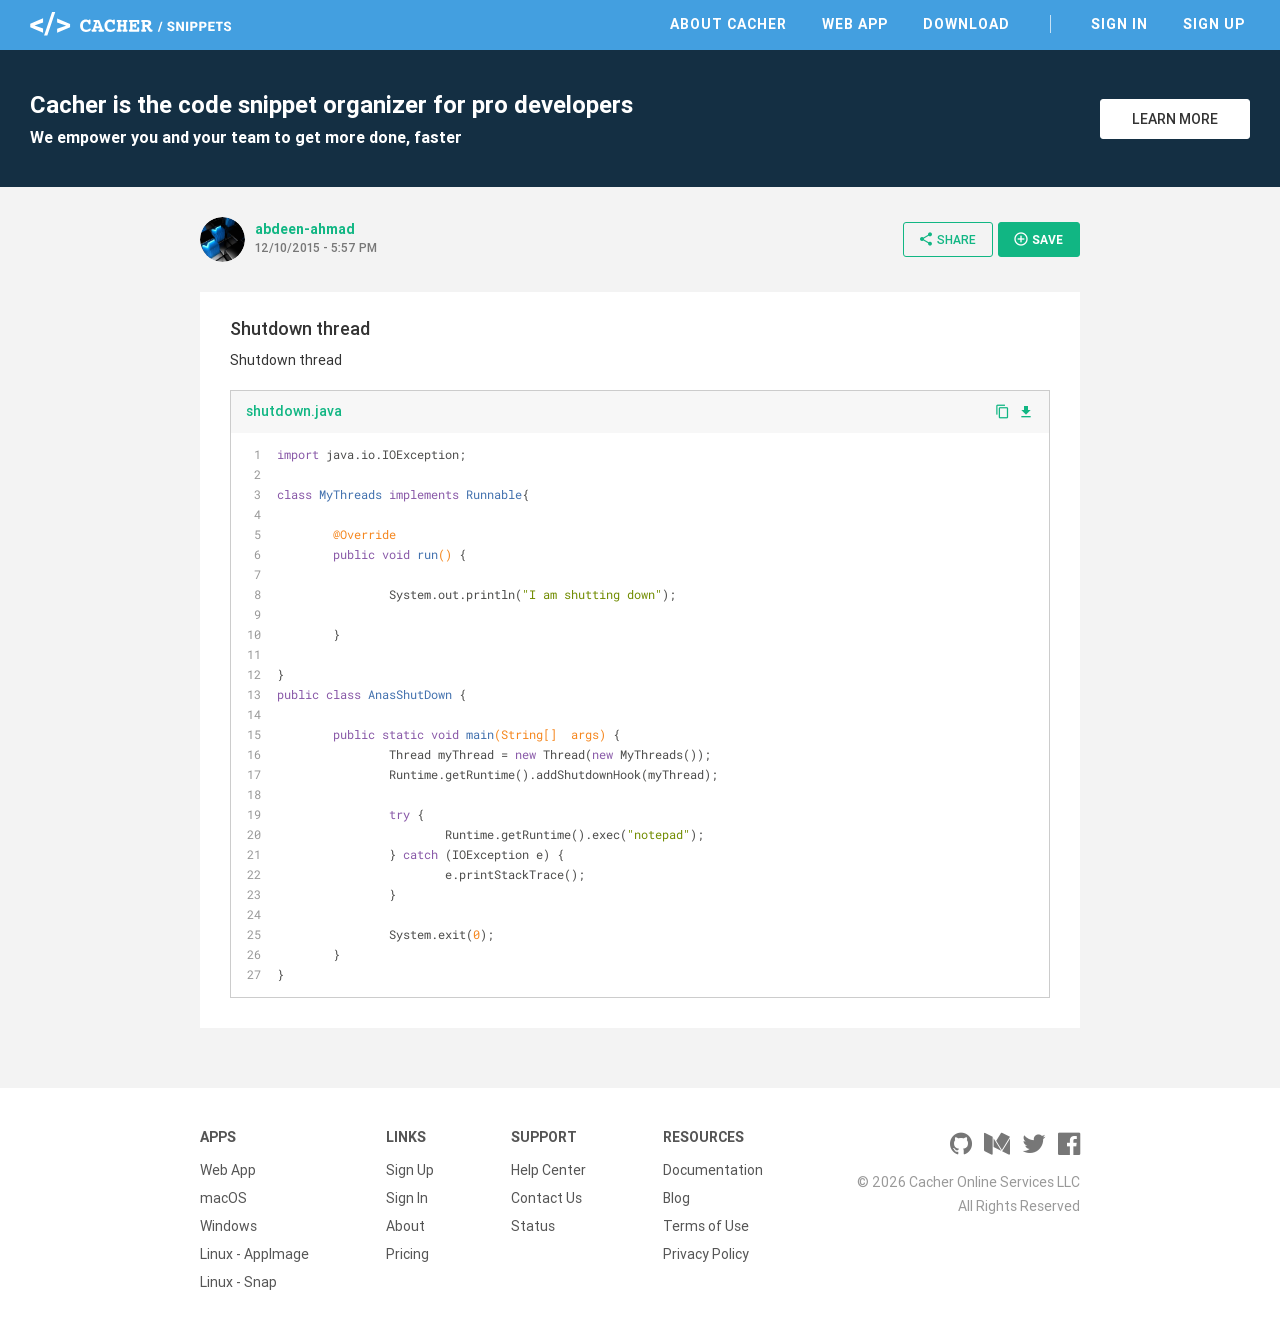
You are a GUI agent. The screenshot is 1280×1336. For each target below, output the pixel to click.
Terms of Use (706, 1226)
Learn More (1175, 119)
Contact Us (546, 1198)
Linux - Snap (238, 1282)
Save (1038, 239)
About (405, 1226)
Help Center (548, 1170)
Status (533, 1226)
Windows (228, 1226)
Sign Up (1214, 24)
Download (966, 24)
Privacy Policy (706, 1254)
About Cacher (728, 24)
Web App (855, 24)
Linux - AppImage (254, 1254)
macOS (223, 1198)
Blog (676, 1198)
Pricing (407, 1254)
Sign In (1119, 24)
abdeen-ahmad (305, 229)
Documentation (713, 1170)
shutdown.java (294, 411)
